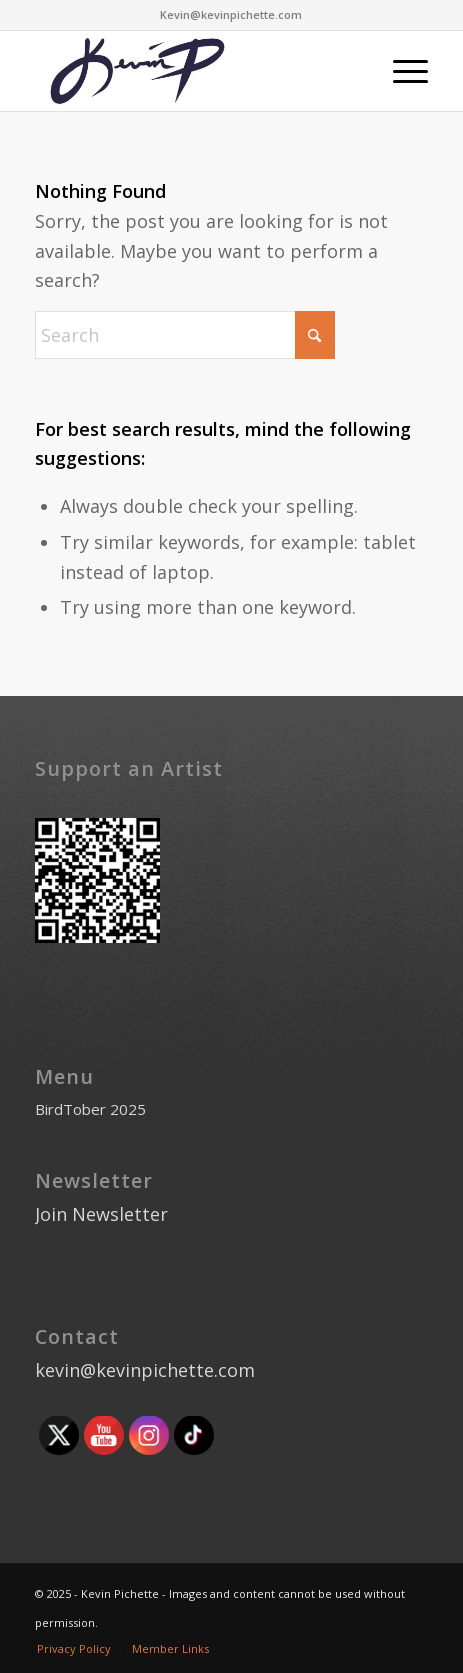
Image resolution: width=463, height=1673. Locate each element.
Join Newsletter (101, 1214)
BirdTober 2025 (90, 1109)
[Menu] (400, 71)
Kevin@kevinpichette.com (231, 14)
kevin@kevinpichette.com (145, 1370)
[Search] (185, 335)
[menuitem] (400, 71)
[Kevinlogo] (192, 71)
